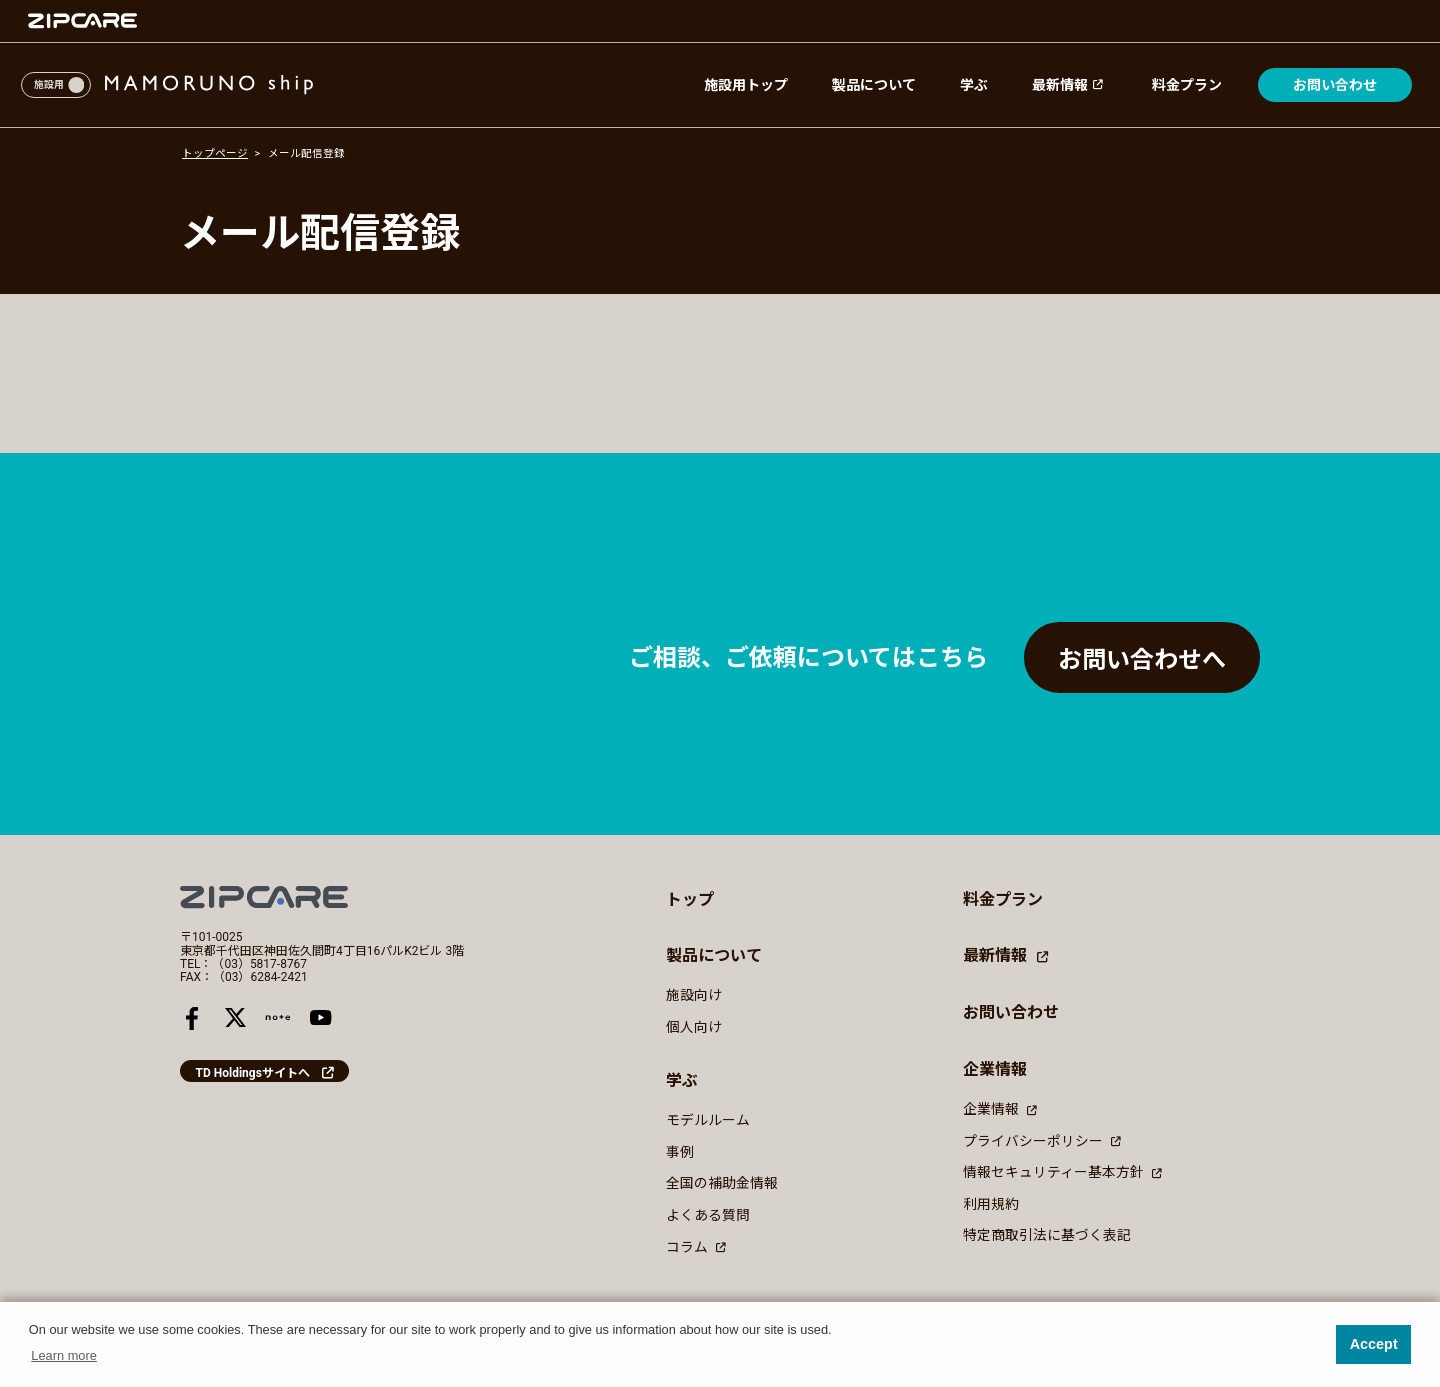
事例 (680, 1152)
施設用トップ (746, 85)
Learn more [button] (63, 1355)
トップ (690, 899)
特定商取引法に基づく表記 (1047, 1235)
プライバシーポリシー (1042, 1140)
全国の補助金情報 (722, 1183)
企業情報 (1000, 1109)
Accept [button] (1374, 1344)
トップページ (215, 153)
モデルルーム (708, 1120)
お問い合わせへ (1142, 660)
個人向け (694, 1027)
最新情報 (1070, 85)
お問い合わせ (1335, 85)
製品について (874, 85)
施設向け (694, 995)
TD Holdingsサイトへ (253, 1073)
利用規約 (991, 1203)
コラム (696, 1246)
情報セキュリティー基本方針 (1062, 1172)
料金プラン (1187, 85)
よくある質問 (708, 1215)
